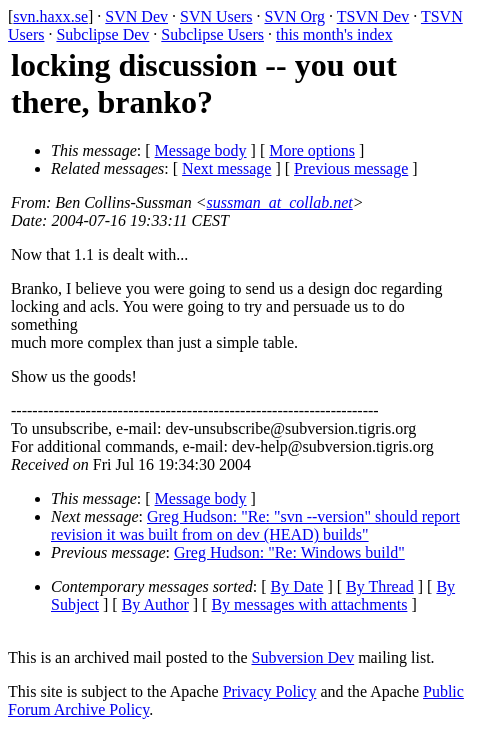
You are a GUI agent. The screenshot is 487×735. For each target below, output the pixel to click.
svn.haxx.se (50, 16)
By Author (155, 604)
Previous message (351, 168)
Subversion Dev (303, 657)
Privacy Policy (270, 691)
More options (312, 150)
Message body (201, 150)
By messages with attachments (309, 604)
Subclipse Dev (102, 34)
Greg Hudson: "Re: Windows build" (289, 552)
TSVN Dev (373, 16)
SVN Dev (136, 16)
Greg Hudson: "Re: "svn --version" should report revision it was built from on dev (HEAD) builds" (255, 525)
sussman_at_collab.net (280, 202)
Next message (226, 168)
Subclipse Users (212, 34)
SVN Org (294, 16)
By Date (297, 586)
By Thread (380, 586)
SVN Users (216, 16)
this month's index (334, 34)
